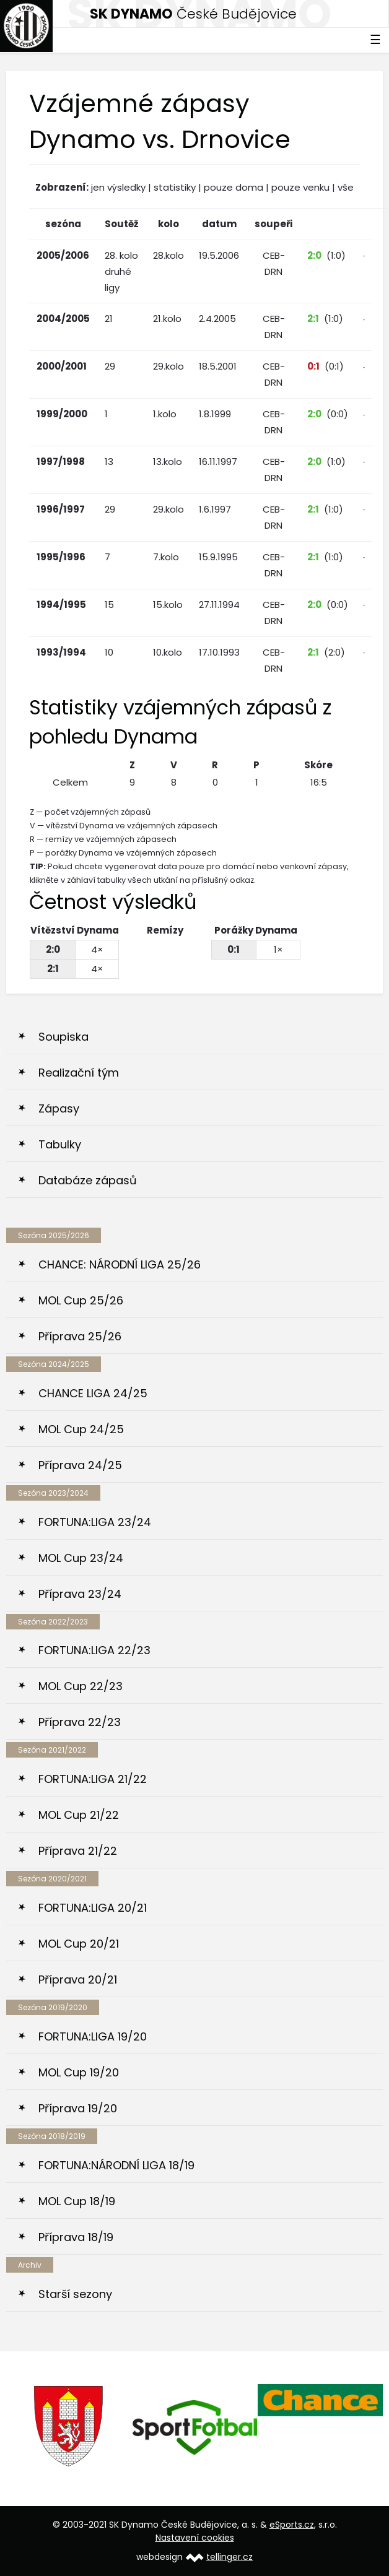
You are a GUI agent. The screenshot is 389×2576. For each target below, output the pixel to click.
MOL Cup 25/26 (80, 1300)
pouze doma (233, 187)
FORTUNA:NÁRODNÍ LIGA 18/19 (116, 2165)
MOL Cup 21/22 (78, 1815)
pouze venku (300, 187)
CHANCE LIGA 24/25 (92, 1393)
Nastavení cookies (194, 2537)
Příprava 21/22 (77, 1850)
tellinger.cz (229, 2557)
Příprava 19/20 (77, 2108)
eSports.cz (291, 2524)
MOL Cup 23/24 (80, 1558)
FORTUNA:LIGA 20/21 (92, 1907)
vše (346, 187)
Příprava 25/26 (79, 1336)
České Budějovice (193, 14)
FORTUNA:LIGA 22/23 (94, 1650)
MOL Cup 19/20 (78, 2072)
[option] (69, 2426)
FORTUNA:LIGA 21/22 (92, 1779)
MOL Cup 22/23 (80, 1686)
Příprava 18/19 (75, 2237)
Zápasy (58, 1108)
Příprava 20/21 (77, 1979)
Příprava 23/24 (79, 1594)
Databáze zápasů (87, 1180)
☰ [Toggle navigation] (375, 39)
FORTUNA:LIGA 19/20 (92, 2036)
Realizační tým (78, 1072)
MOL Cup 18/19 (76, 2201)
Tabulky (59, 1144)
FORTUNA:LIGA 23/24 (94, 1522)
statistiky (175, 187)
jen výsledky (118, 187)
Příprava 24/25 (80, 1465)
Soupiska (63, 1036)
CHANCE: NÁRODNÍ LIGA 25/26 (119, 1264)
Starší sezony (75, 2294)
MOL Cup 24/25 (81, 1429)
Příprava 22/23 (79, 1722)
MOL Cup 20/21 (78, 1943)
